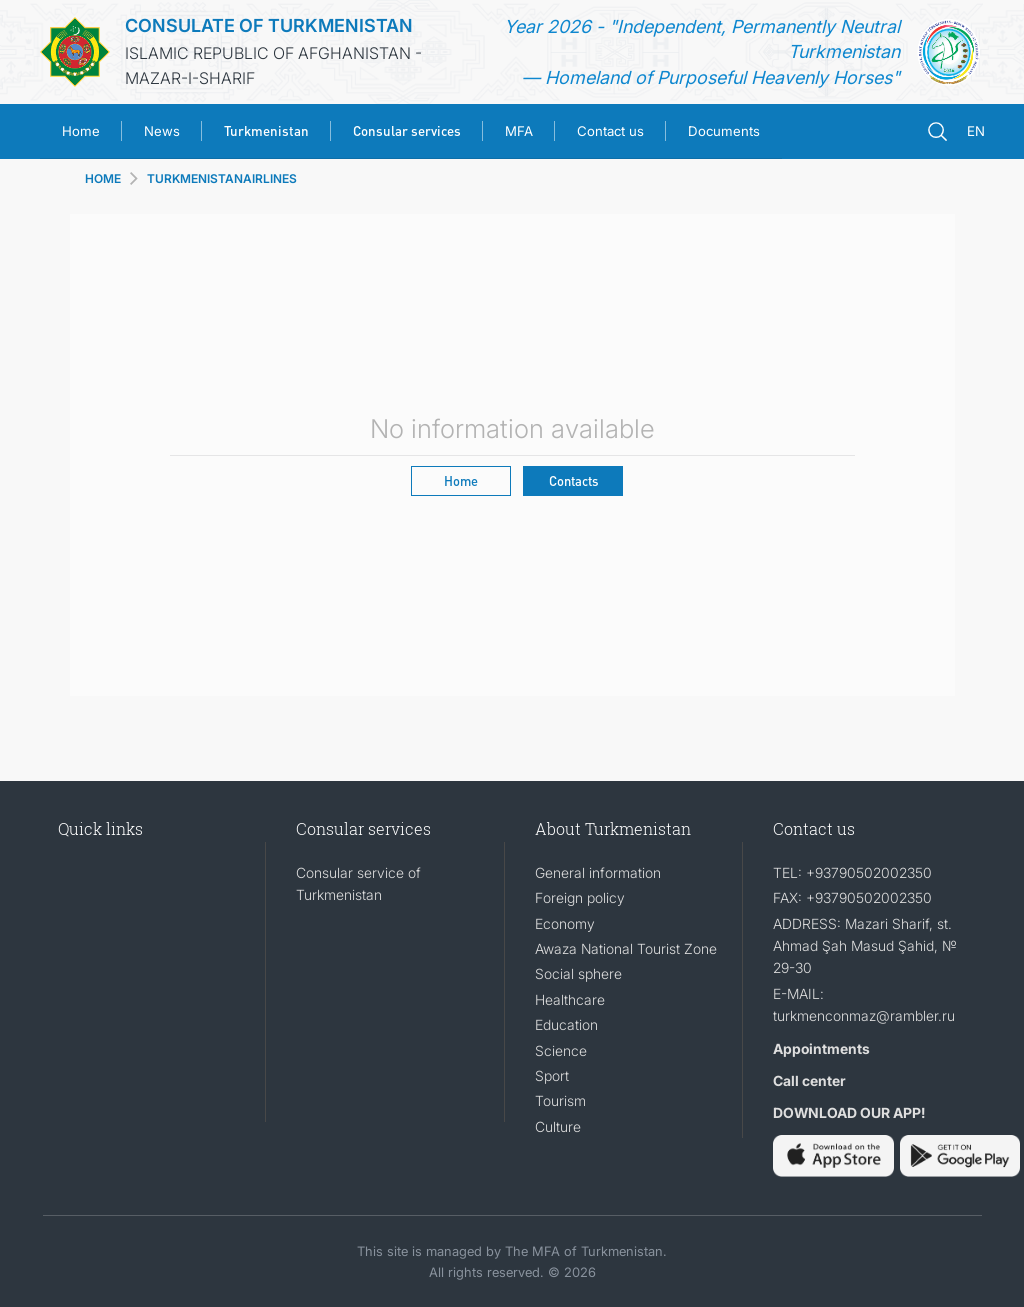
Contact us (610, 131)
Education (566, 1024)
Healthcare (570, 999)
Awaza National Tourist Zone (626, 948)
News (162, 131)
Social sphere (578, 973)
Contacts (573, 480)
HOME (103, 178)
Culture (558, 1126)
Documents (724, 131)
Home (81, 131)
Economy (565, 923)
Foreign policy (580, 897)
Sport (552, 1075)
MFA (519, 131)
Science (561, 1050)
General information (598, 872)
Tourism (560, 1100)
